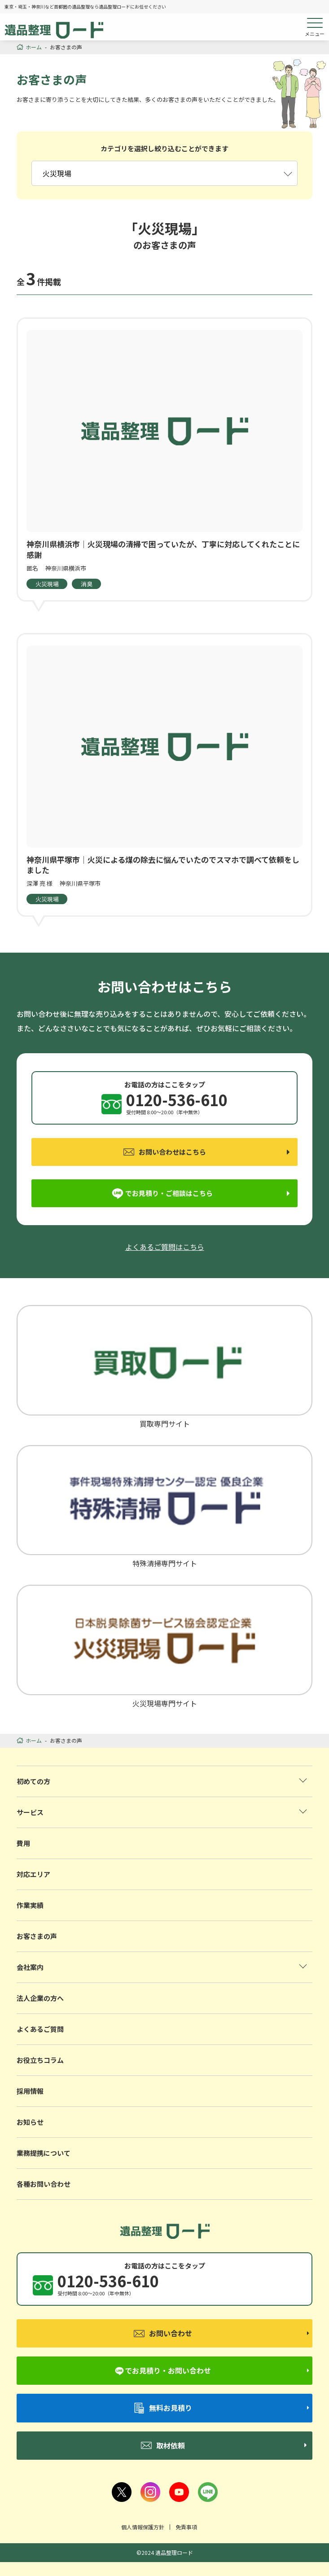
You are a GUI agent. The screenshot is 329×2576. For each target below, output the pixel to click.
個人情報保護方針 (142, 2527)
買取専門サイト (165, 1366)
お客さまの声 (37, 1936)
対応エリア (33, 1874)
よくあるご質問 (40, 2029)
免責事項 (186, 2527)
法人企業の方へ (40, 1998)
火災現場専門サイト (165, 1646)
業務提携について (43, 2153)
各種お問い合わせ (43, 2184)
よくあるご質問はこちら (164, 1246)
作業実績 (30, 1905)
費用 (23, 1843)
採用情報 (30, 2091)
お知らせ (30, 2122)
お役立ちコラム (40, 2060)
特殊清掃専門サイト (165, 1506)
